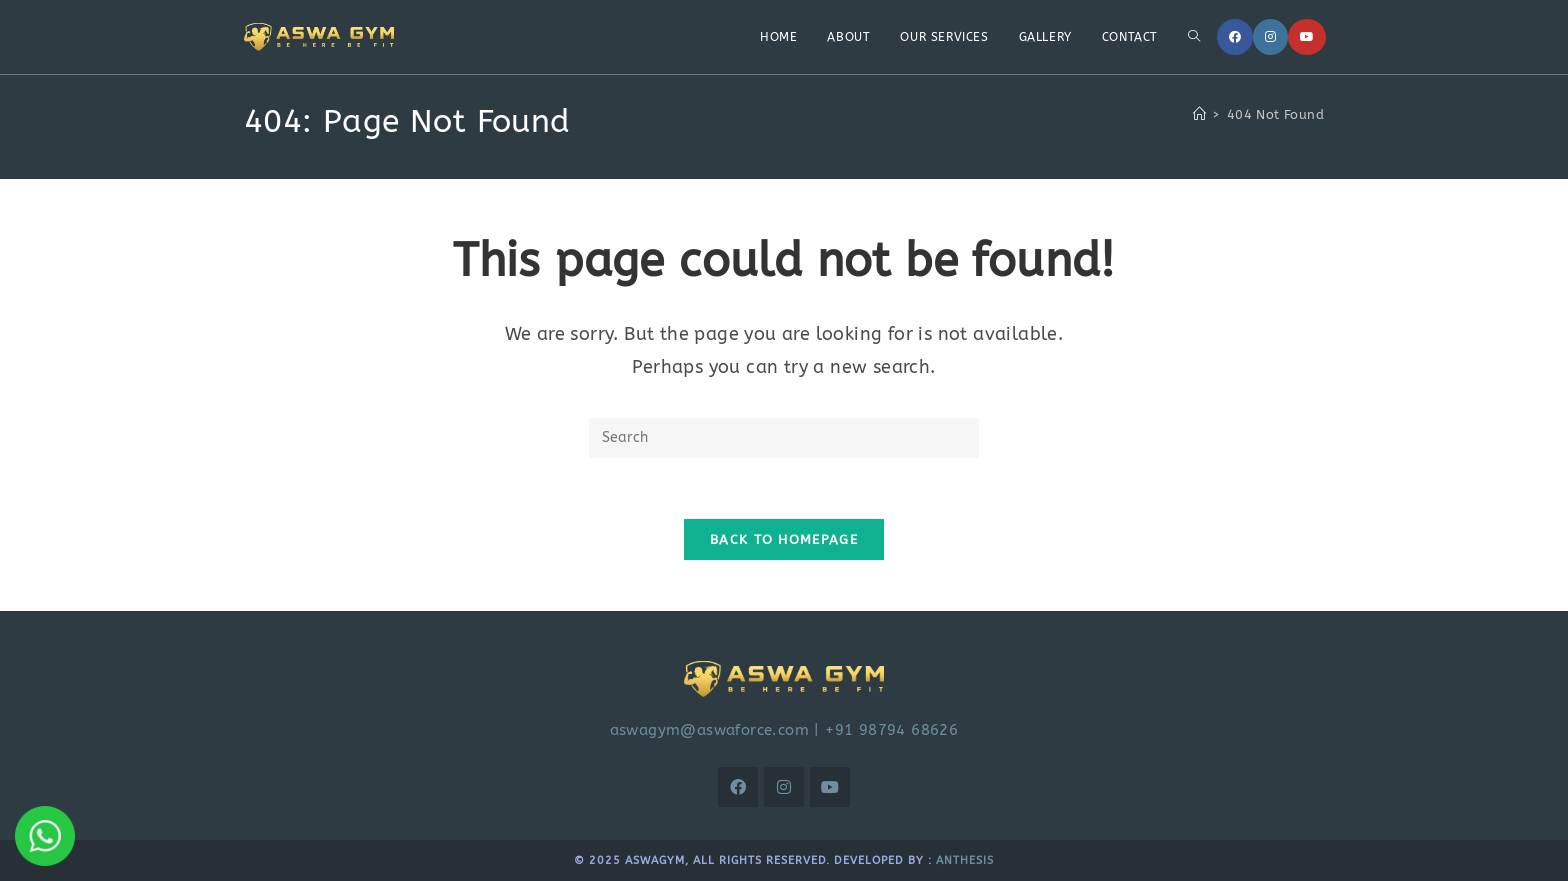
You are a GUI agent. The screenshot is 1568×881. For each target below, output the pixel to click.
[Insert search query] (784, 438)
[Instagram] (1270, 37)
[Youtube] (1307, 37)
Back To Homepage (784, 539)
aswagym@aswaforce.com (709, 730)
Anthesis (965, 860)
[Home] (1199, 114)
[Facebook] (1235, 37)
